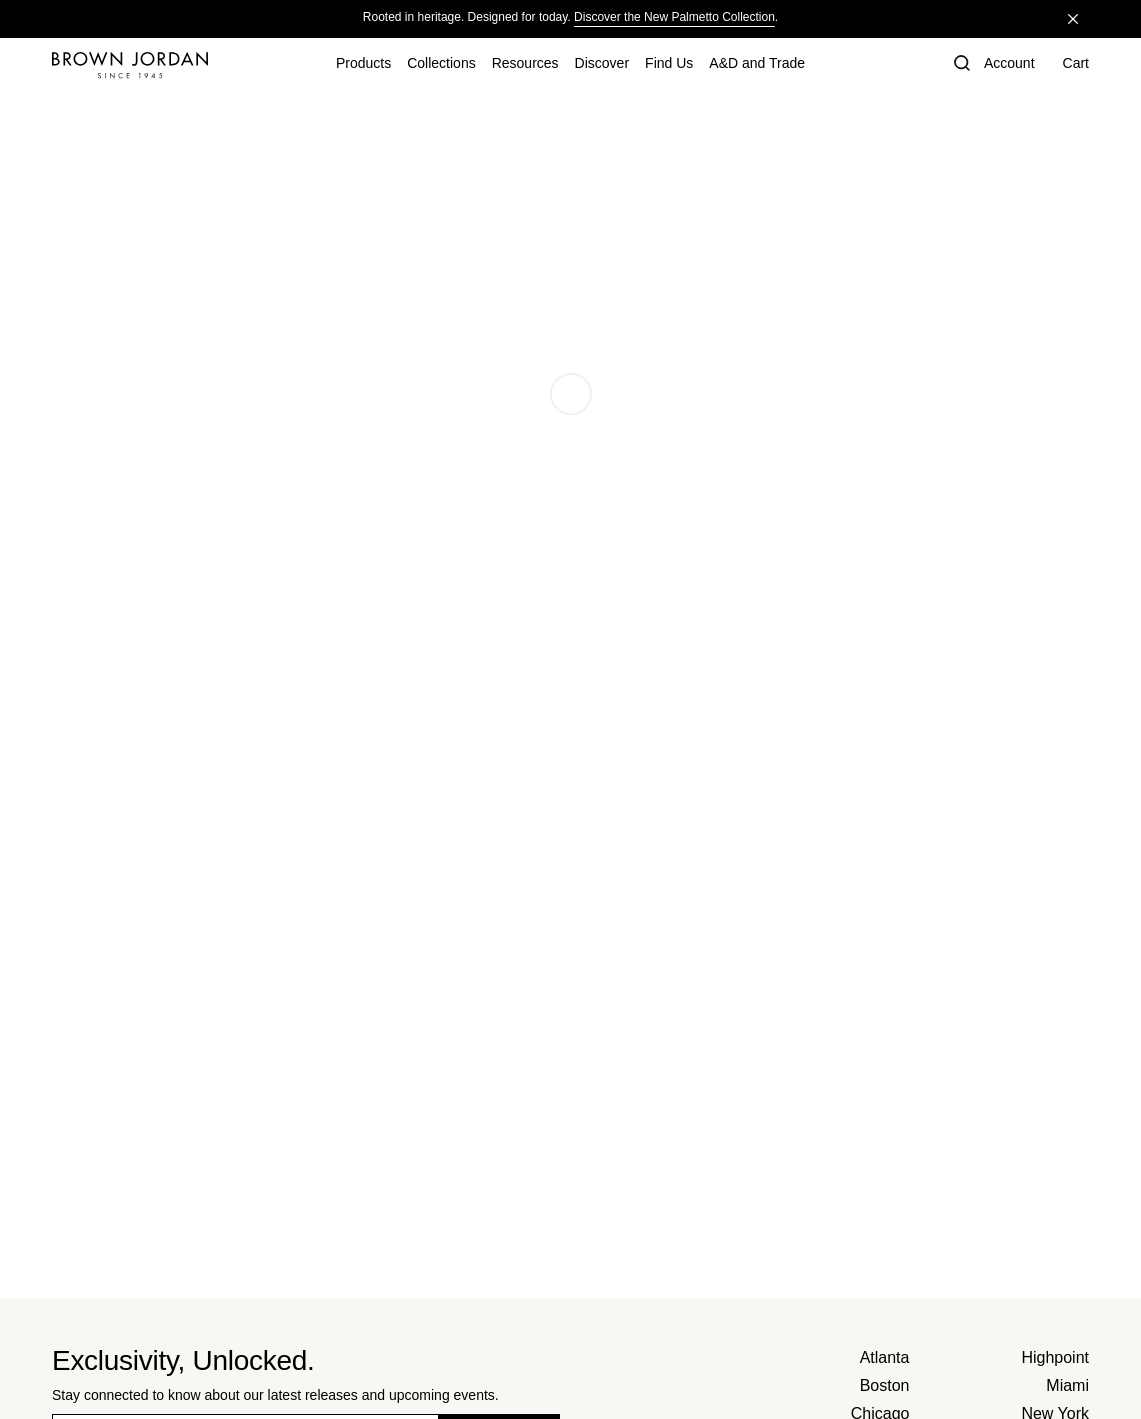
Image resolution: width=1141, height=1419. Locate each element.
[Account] (1009, 65)
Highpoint (1055, 1357)
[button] (960, 65)
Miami (1067, 1385)
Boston (885, 1385)
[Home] (130, 65)
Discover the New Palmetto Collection (674, 17)
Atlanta (885, 1357)
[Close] (1073, 19)
